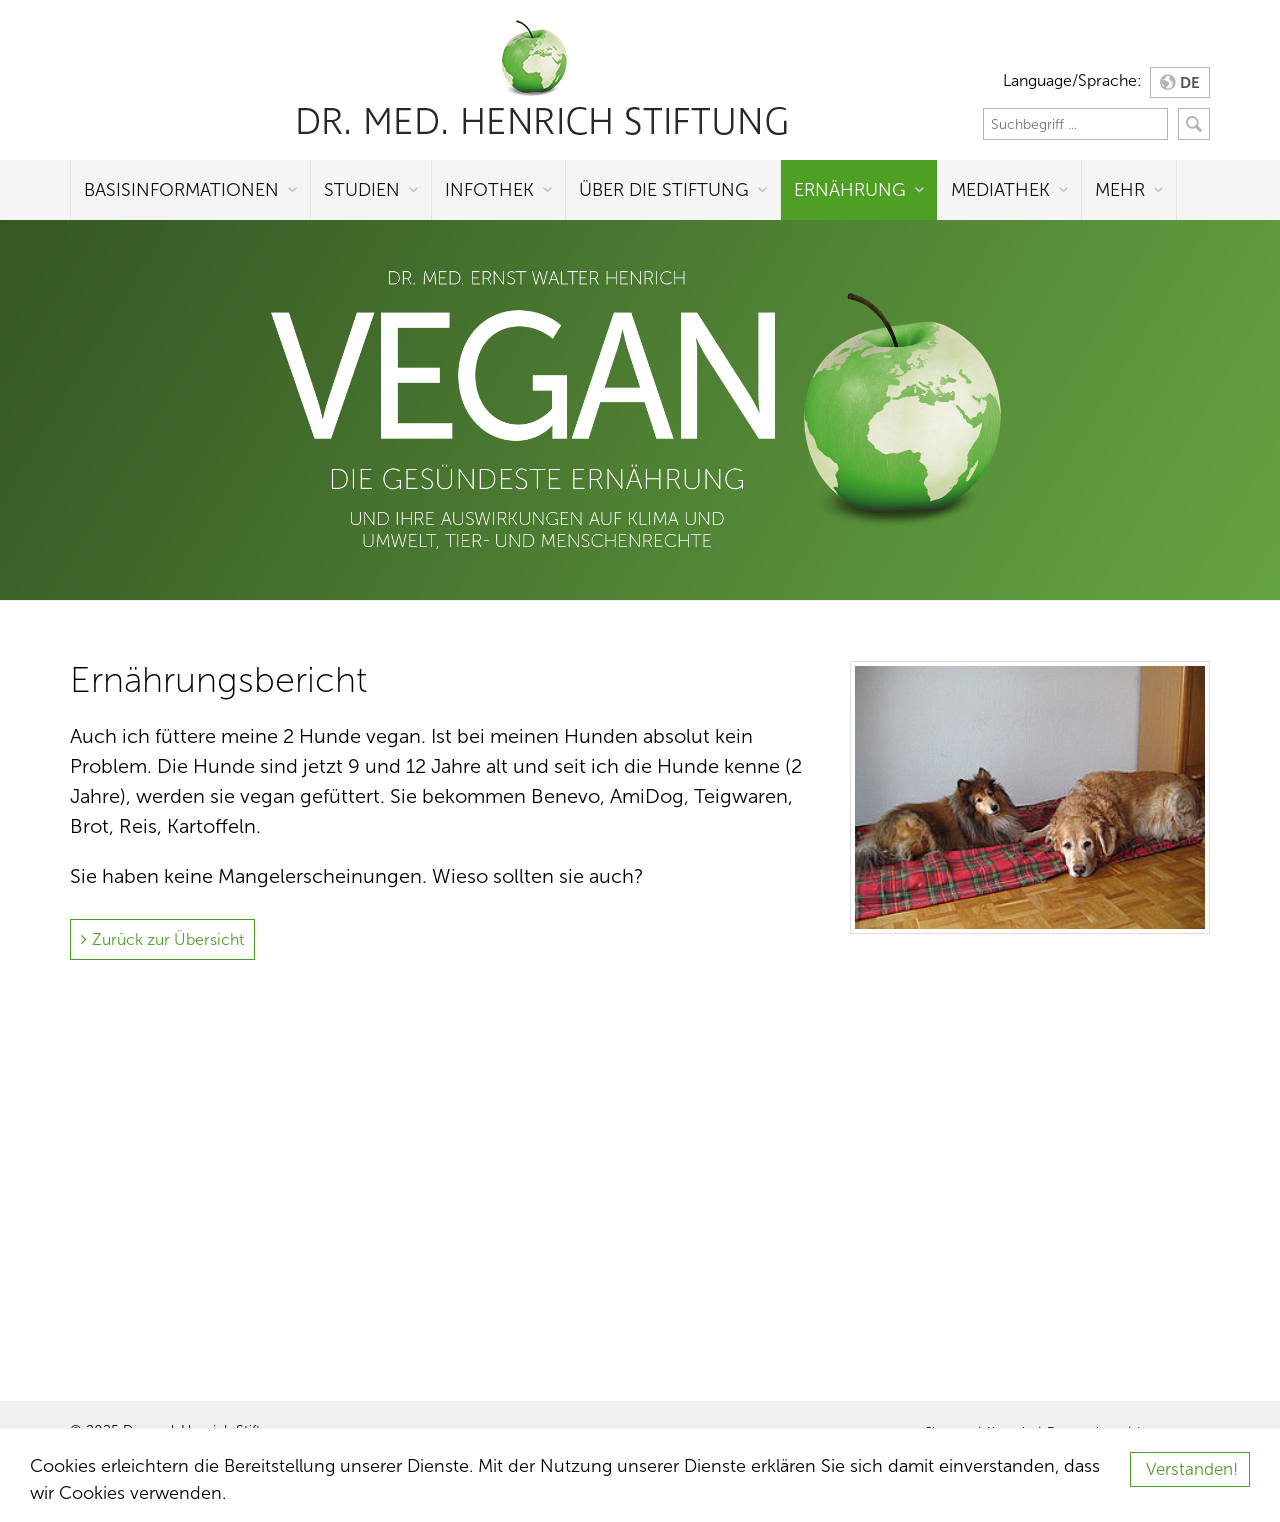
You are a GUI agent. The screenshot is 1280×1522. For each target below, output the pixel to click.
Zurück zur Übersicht (168, 939)
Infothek (489, 190)
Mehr (1120, 190)
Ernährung (850, 190)
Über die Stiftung (664, 190)
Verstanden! (1192, 1469)
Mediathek (1000, 190)
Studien (362, 190)
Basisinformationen (181, 190)
